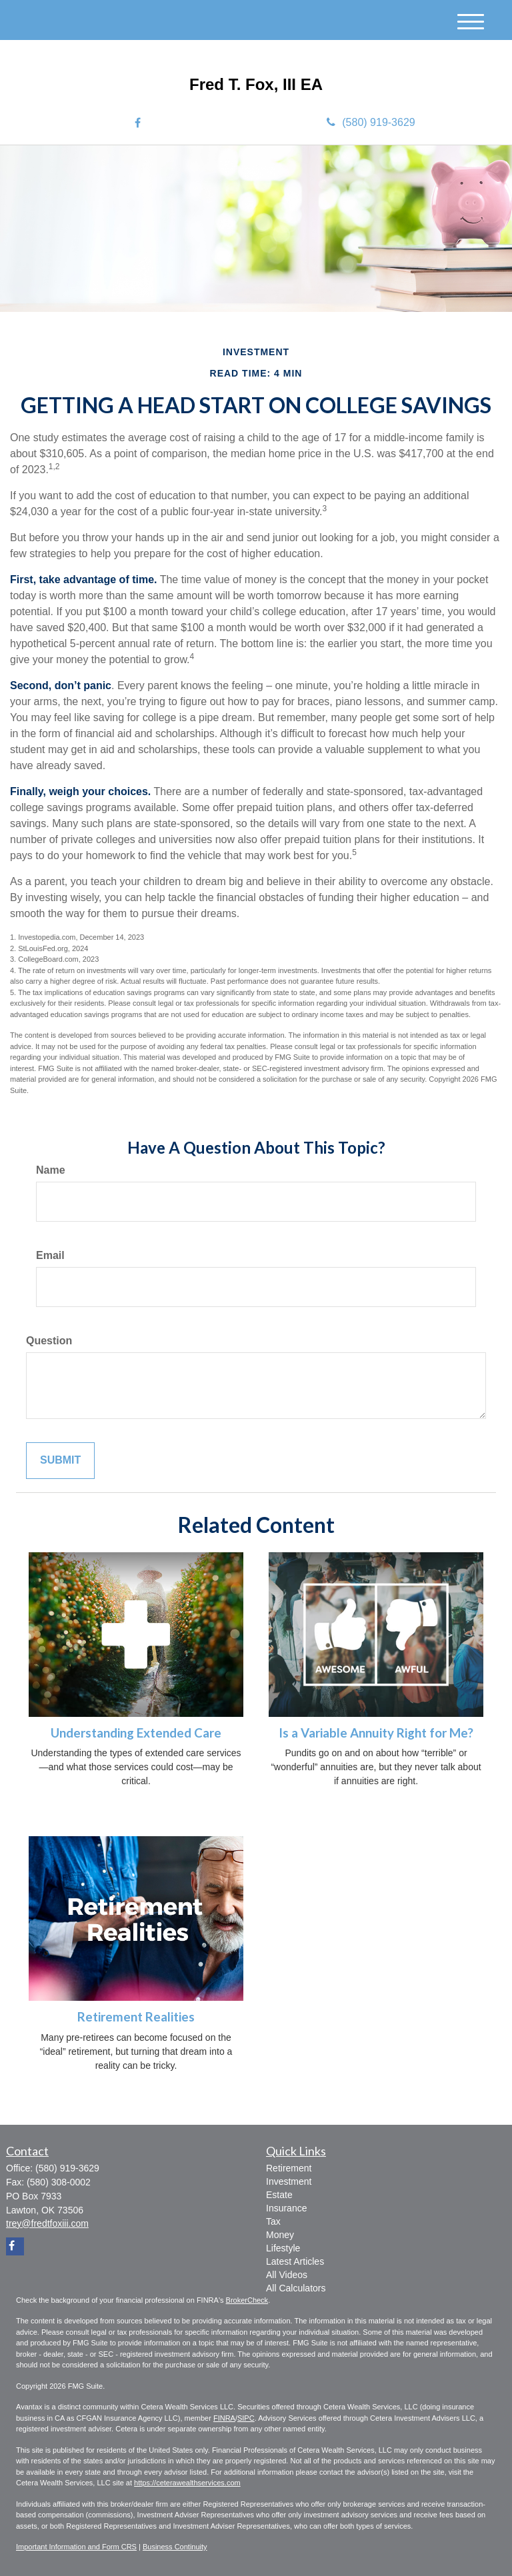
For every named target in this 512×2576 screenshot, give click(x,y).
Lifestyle (283, 2248)
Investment (288, 2181)
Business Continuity (175, 2547)
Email (50, 1255)
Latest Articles (295, 2261)
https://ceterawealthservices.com (187, 2483)
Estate (279, 2194)
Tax (273, 2221)
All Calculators (295, 2288)
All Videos (286, 2274)
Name (50, 1170)
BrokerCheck (247, 2300)
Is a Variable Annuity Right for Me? (376, 1733)
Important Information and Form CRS (76, 2547)
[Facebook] (138, 123)
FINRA (224, 2418)
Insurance (286, 2208)
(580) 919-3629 (371, 122)
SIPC (246, 2418)
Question (49, 1340)
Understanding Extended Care (136, 1733)
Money (280, 2234)
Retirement (288, 2168)
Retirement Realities (136, 2016)
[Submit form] (60, 1460)
